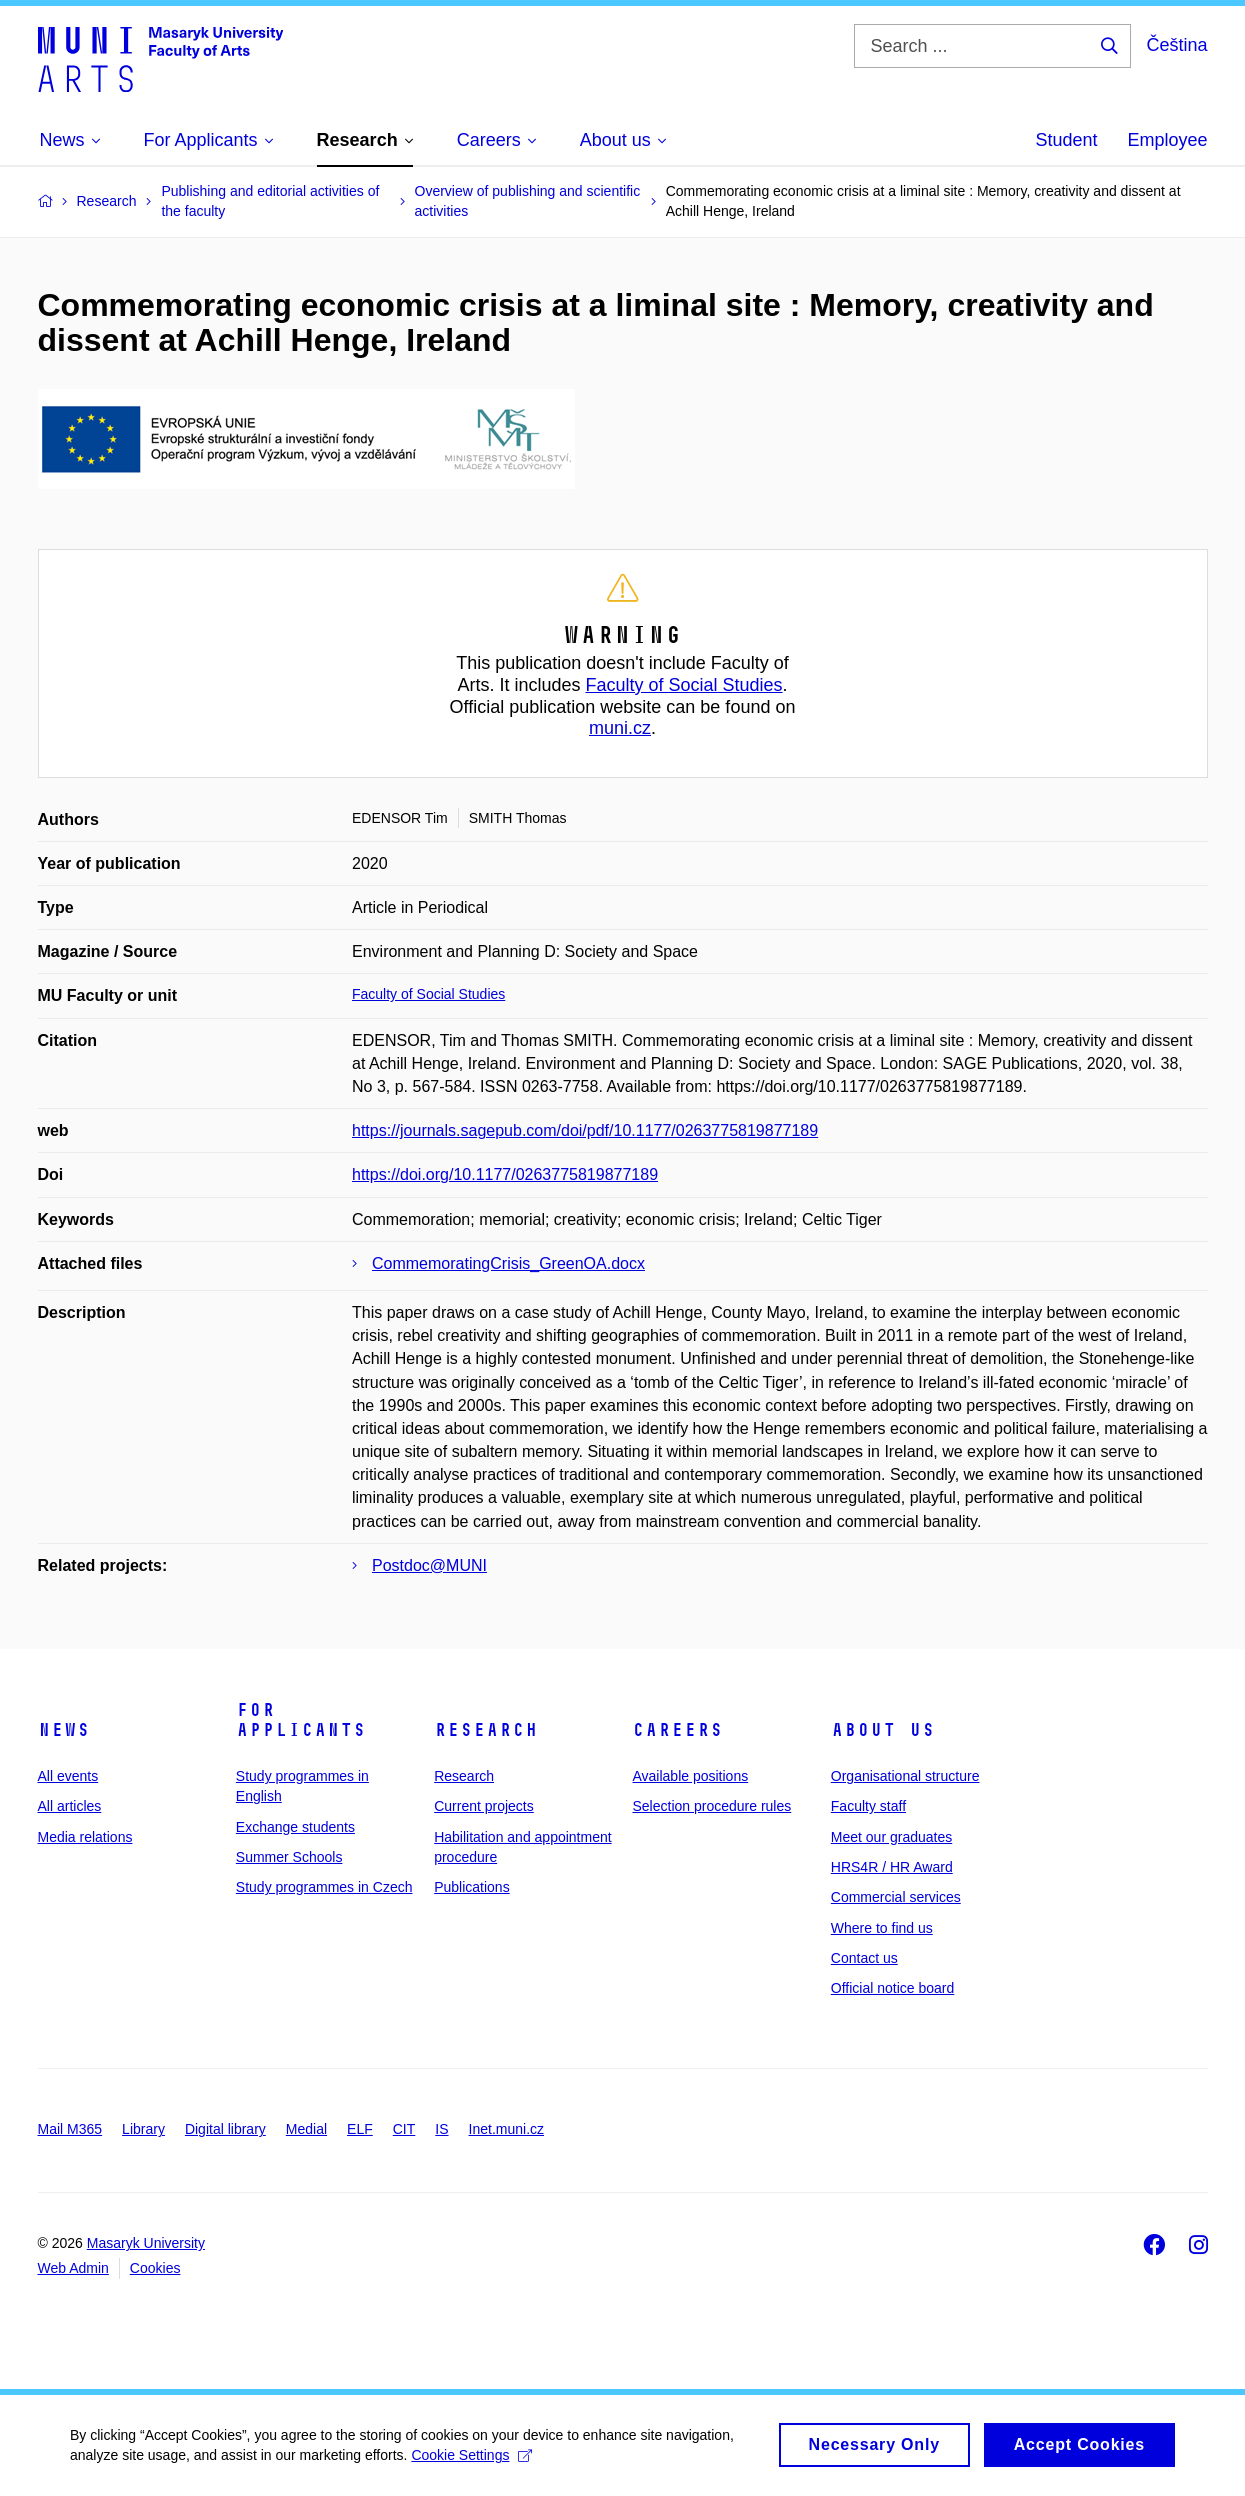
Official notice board (892, 1988)
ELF (360, 2129)
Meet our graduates (891, 1837)
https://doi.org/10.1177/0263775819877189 (505, 1174)
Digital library (225, 2129)
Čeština (1176, 45)
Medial (306, 2129)
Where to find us (882, 1928)
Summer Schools (289, 1857)
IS (441, 2129)
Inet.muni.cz (506, 2129)
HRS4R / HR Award (892, 1867)
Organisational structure (905, 1776)
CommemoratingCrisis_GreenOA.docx (508, 1263)
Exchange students (295, 1827)
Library (143, 2129)
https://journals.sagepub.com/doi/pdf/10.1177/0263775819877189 (585, 1130)
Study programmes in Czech (324, 1887)
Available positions (690, 1776)
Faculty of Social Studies (683, 685)
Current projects (484, 1806)
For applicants (301, 1720)
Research (486, 1730)
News (64, 1730)
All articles (70, 1806)
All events (68, 1776)
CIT (404, 2129)
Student (1066, 140)
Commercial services (896, 1897)
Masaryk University (146, 2243)
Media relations (85, 1837)
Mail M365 (70, 2129)
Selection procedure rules (711, 1806)
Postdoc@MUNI (429, 1565)
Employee (1167, 140)
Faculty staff (868, 1806)
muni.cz (620, 728)
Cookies (155, 2268)
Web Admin (73, 2268)
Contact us (864, 1958)
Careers (677, 1730)
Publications (472, 1887)
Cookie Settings (471, 2462)
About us (883, 1730)
